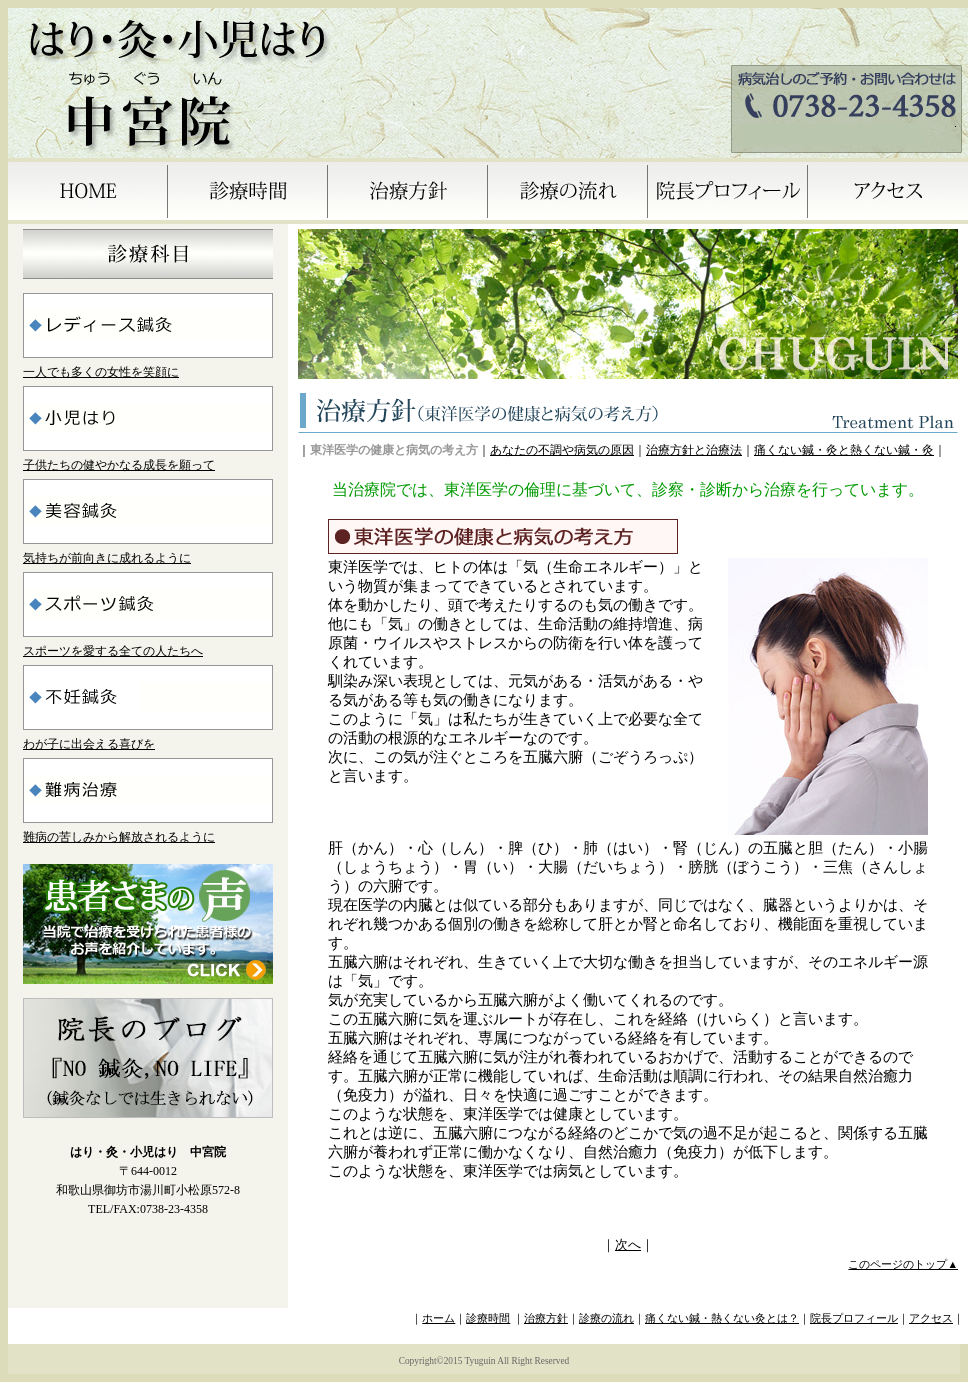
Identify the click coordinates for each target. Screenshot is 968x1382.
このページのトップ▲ (903, 1264)
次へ (628, 1244)
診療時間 (488, 1318)
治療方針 (546, 1318)
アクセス (931, 1318)
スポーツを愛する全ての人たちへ (113, 651)
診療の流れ (606, 1318)
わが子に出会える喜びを (89, 744)
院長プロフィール (854, 1318)
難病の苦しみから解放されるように (119, 837)
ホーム (438, 1318)
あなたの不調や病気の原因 (562, 450)
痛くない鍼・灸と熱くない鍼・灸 (844, 450)
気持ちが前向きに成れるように (107, 558)
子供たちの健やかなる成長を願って (119, 465)
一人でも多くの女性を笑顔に (101, 372)
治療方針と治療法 (694, 450)
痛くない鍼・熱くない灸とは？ (722, 1318)
